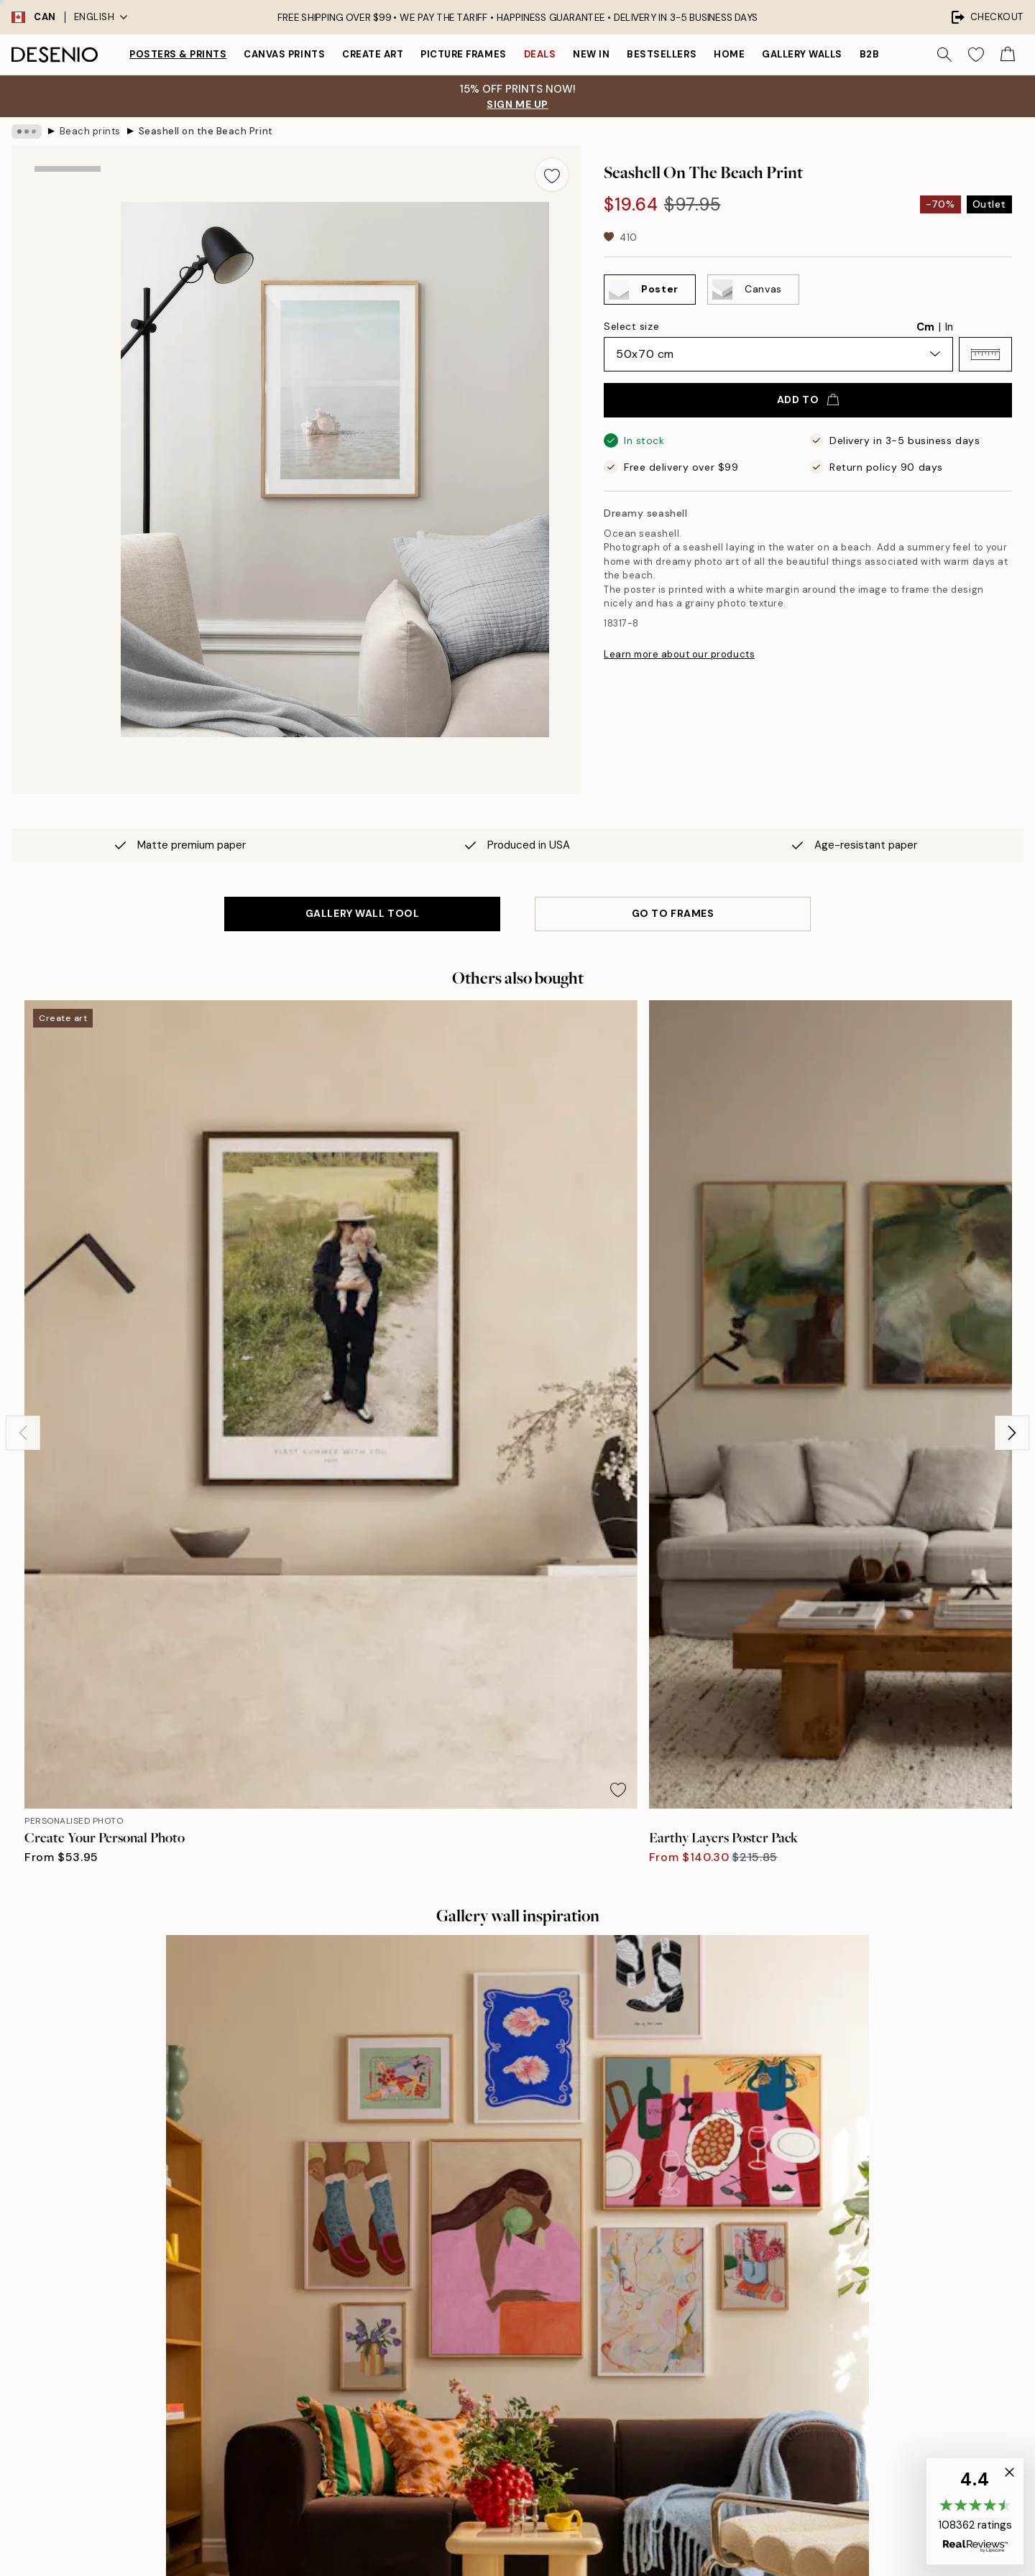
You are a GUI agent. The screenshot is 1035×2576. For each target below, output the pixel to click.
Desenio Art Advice (770, 2308)
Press (487, 2333)
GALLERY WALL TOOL (362, 913)
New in (591, 54)
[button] (985, 354)
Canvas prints (284, 54)
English (101, 17)
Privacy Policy (238, 2502)
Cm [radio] (925, 327)
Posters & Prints (177, 54)
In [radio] (949, 327)
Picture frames (463, 54)
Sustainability (507, 2383)
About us (496, 2308)
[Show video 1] (67, 407)
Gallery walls (802, 54)
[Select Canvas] (753, 289)
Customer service (766, 2333)
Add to (808, 399)
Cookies (743, 2433)
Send (260, 2469)
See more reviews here (517, 2047)
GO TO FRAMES (673, 913)
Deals (540, 54)
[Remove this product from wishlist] (552, 174)
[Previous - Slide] (23, 1185)
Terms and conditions (775, 2383)
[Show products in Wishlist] (976, 54)
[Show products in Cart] (1008, 54)
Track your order (763, 2358)
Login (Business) (514, 2473)
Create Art (372, 54)
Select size (631, 326)
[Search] (944, 54)
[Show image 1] (67, 213)
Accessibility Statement (531, 2407)
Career (491, 2358)
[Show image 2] (67, 312)
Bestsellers (661, 54)
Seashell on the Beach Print (206, 131)
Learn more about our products (679, 654)
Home (729, 54)
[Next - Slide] (1012, 1185)
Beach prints (90, 131)
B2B (870, 54)
